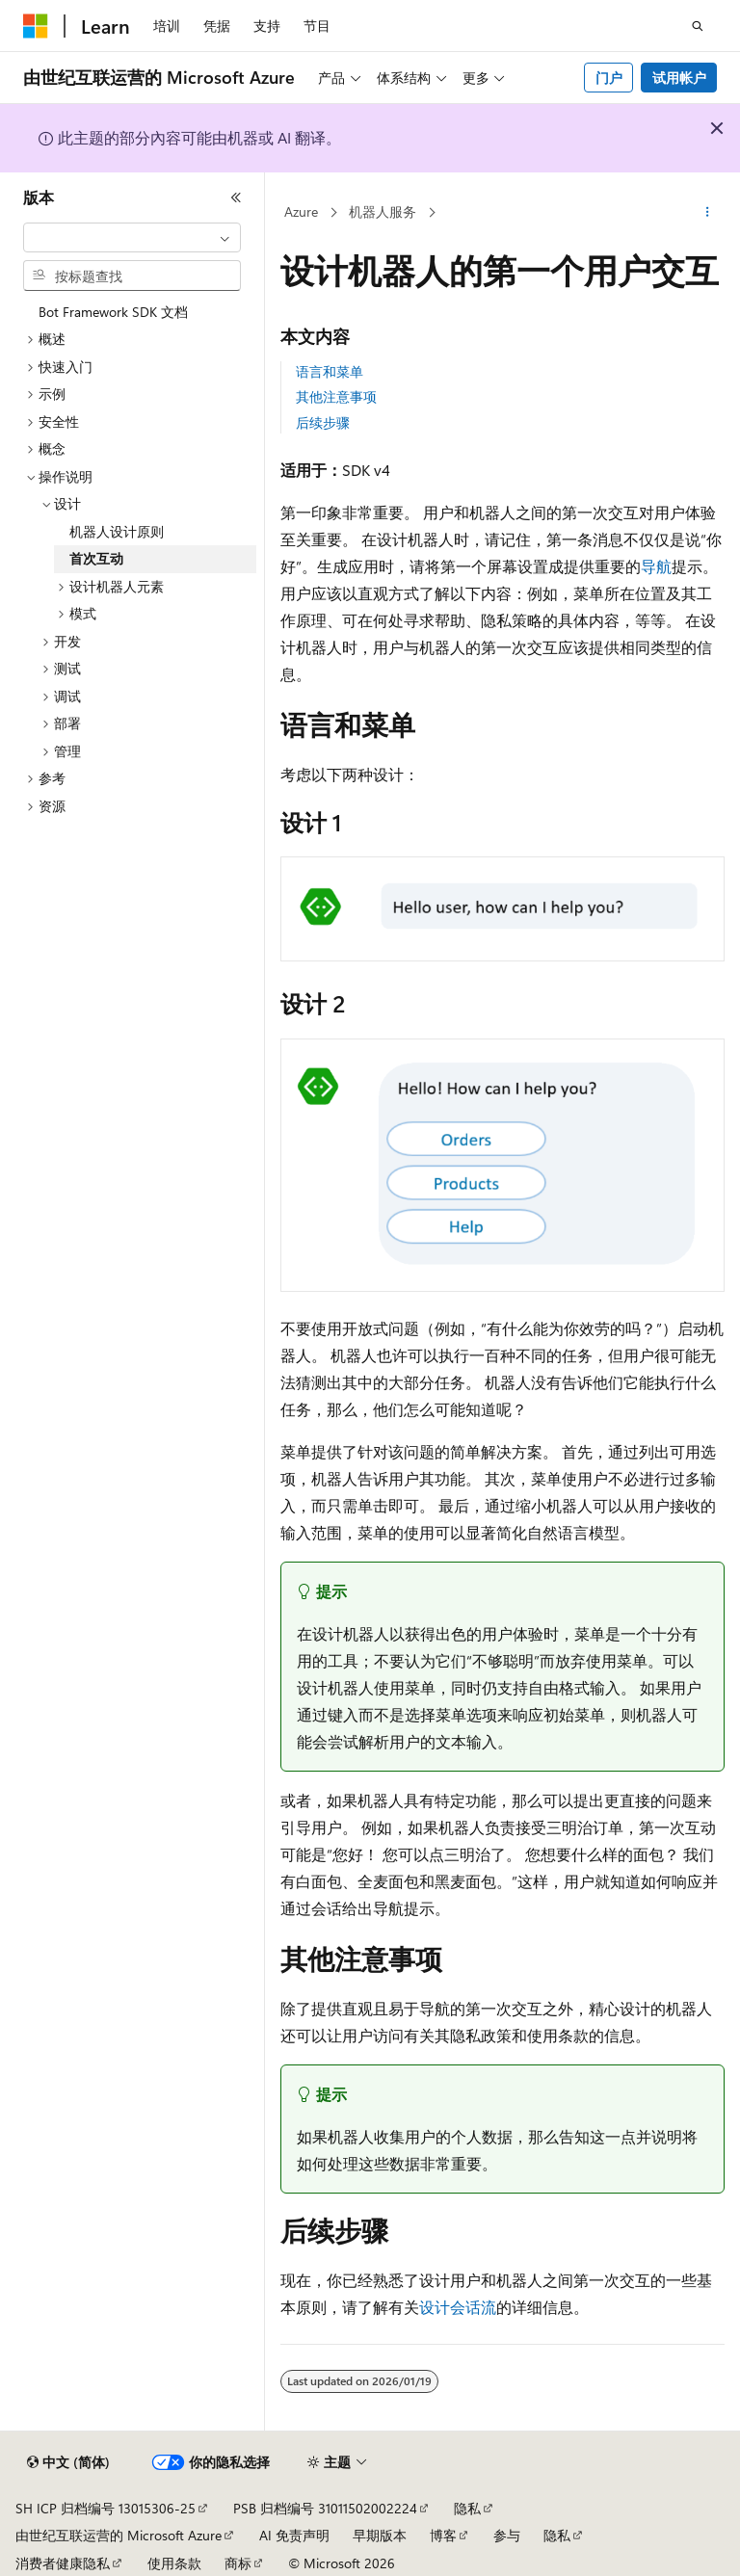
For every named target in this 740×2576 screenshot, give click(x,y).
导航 (656, 566)
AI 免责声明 (294, 2535)
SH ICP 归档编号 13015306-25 (105, 2508)
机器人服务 (382, 211)
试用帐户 (679, 77)
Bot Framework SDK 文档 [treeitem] (113, 311)
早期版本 (380, 2535)
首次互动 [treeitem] (96, 558)
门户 (608, 77)
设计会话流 (457, 2307)
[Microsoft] (35, 26)
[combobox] (132, 238)
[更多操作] (708, 212)
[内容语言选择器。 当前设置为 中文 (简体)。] (68, 2462)
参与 (506, 2535)
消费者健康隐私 (62, 2563)
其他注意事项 (336, 396)
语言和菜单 (329, 371)
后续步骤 (323, 422)
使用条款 (174, 2563)
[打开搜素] (697, 26)
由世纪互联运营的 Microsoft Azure (118, 2535)
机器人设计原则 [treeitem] (116, 531)
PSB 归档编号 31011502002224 (325, 2508)
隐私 (467, 2508)
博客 (443, 2535)
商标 (238, 2563)
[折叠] (236, 197)
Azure (301, 211)
